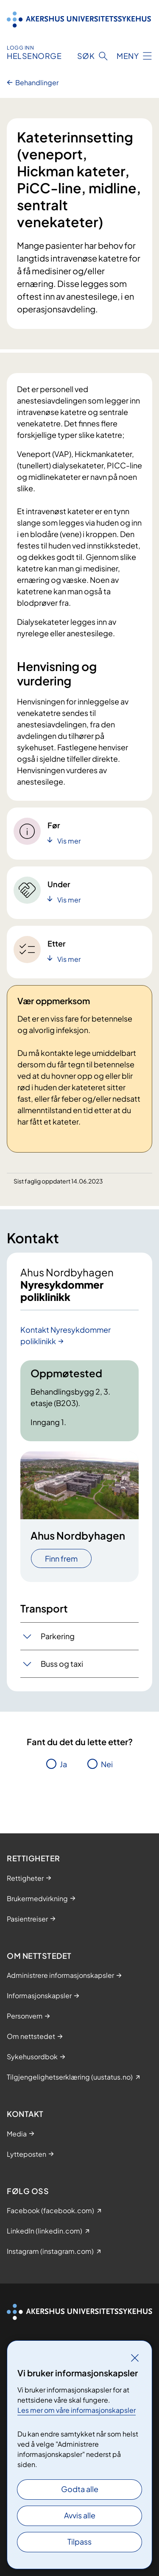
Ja (63, 1764)
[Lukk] (135, 2357)
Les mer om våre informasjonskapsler (76, 2410)
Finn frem (61, 1558)
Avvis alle (79, 2515)
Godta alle (79, 2489)
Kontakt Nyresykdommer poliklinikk (65, 1335)
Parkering (58, 1636)
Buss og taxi (62, 1663)
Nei (107, 1764)
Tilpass (79, 2541)
